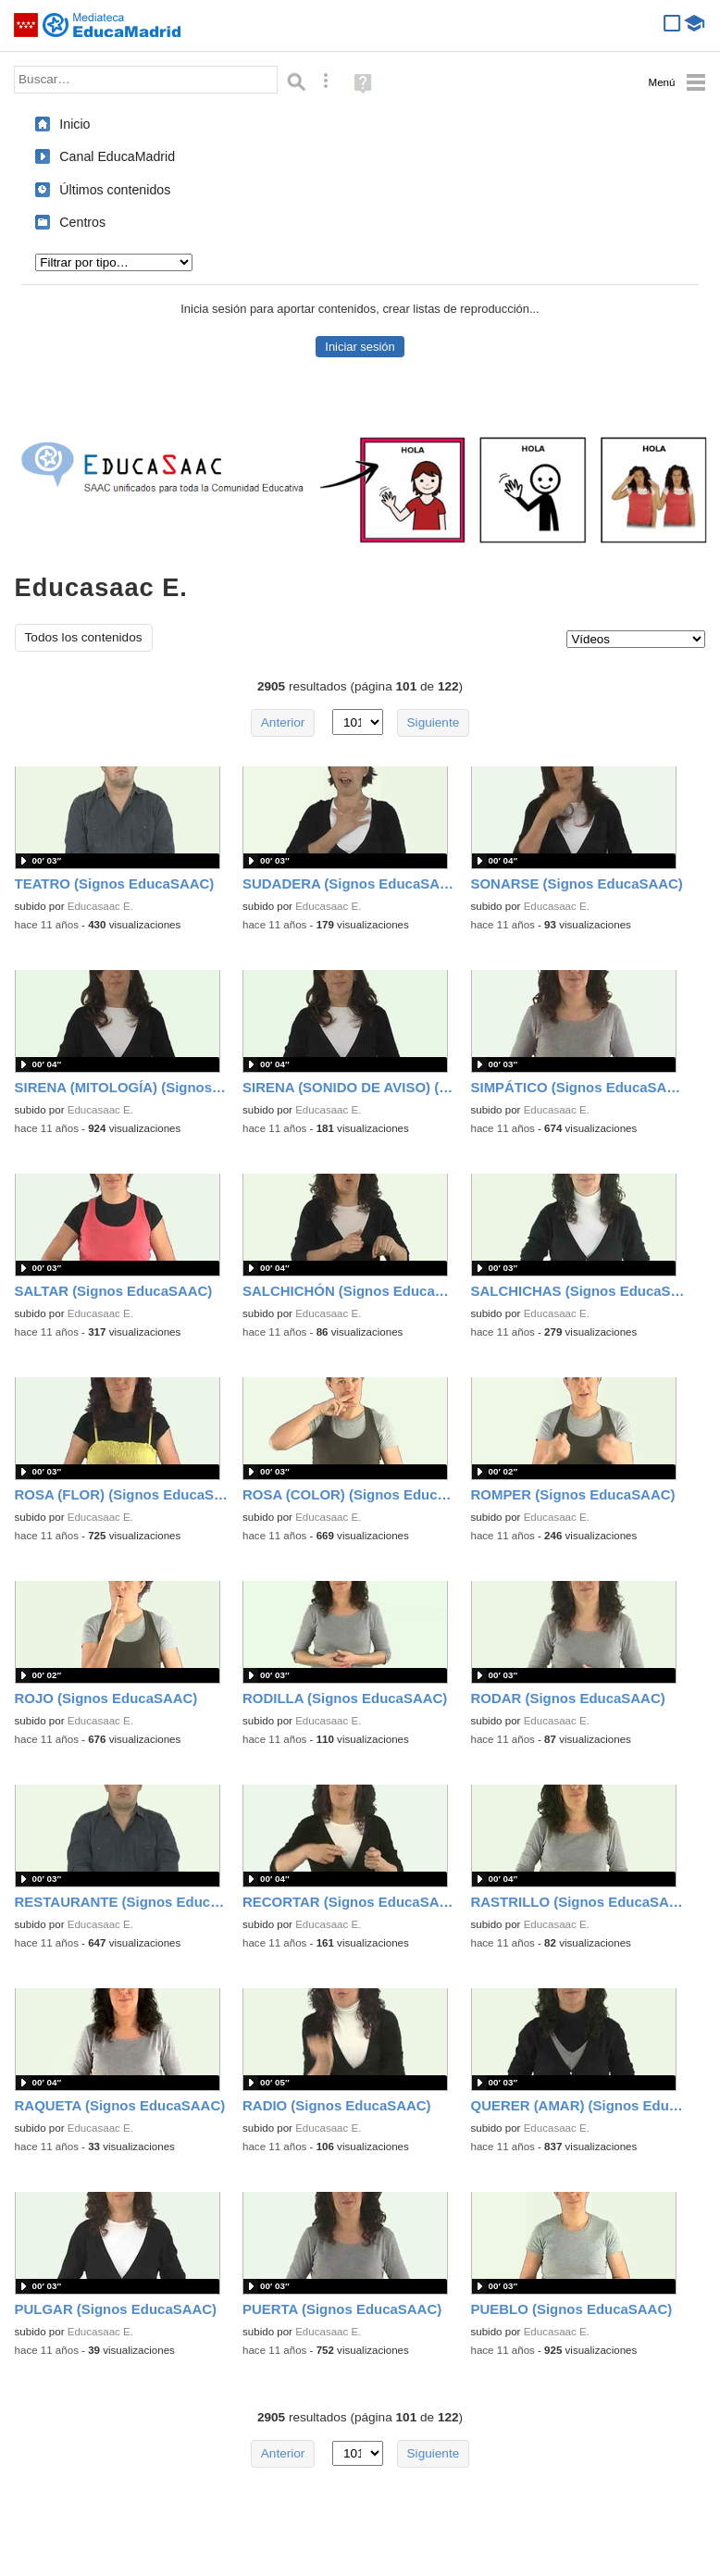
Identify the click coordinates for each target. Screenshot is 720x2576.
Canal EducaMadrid (117, 156)
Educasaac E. (100, 906)
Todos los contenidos (84, 637)
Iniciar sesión (359, 347)
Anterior (283, 722)
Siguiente (433, 722)
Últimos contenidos (114, 189)
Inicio (74, 124)
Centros (82, 222)
